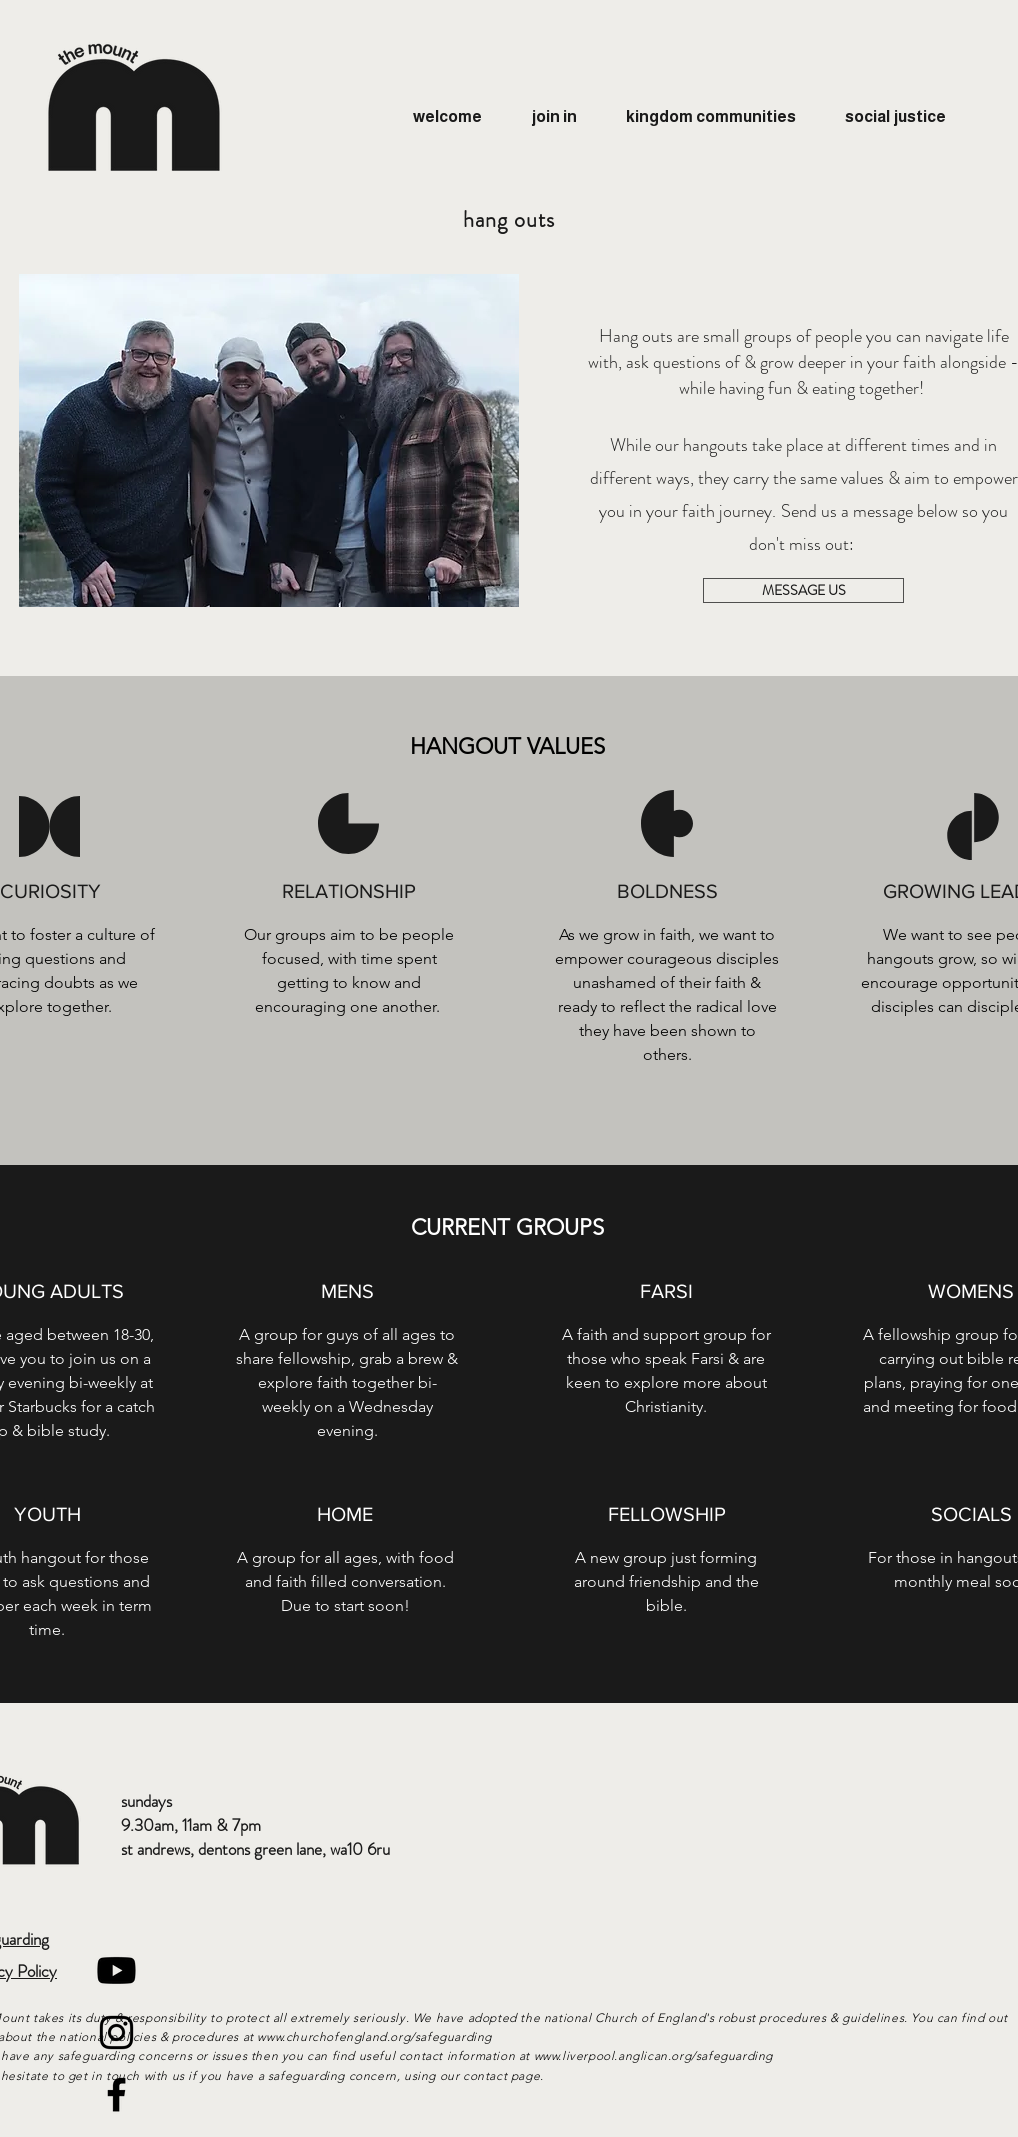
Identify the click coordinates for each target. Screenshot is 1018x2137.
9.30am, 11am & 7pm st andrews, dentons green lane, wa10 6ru (255, 1837)
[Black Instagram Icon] (116, 2032)
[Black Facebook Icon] (116, 2094)
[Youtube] (116, 1970)
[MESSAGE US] (803, 590)
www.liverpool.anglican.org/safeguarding (655, 2055)
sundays (146, 1801)
